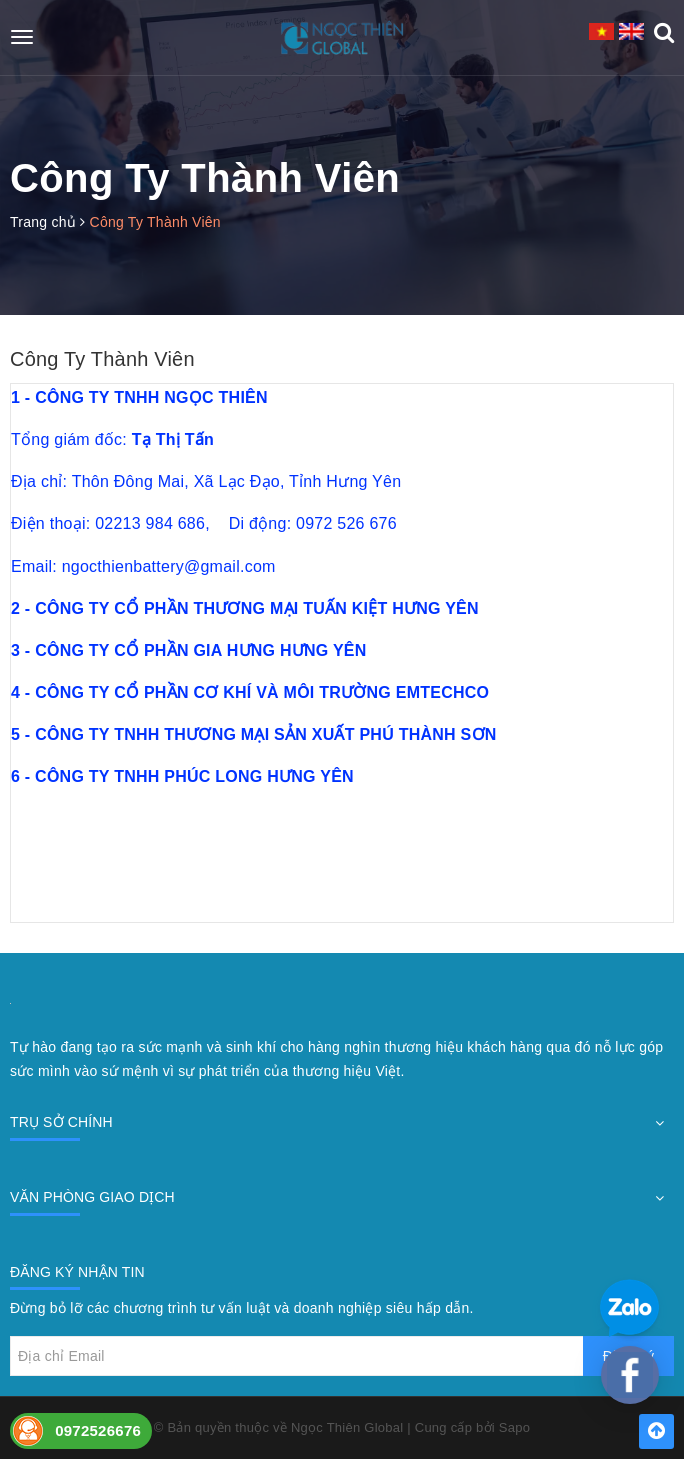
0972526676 (98, 1430)
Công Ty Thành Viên (102, 359)
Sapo (514, 1427)
